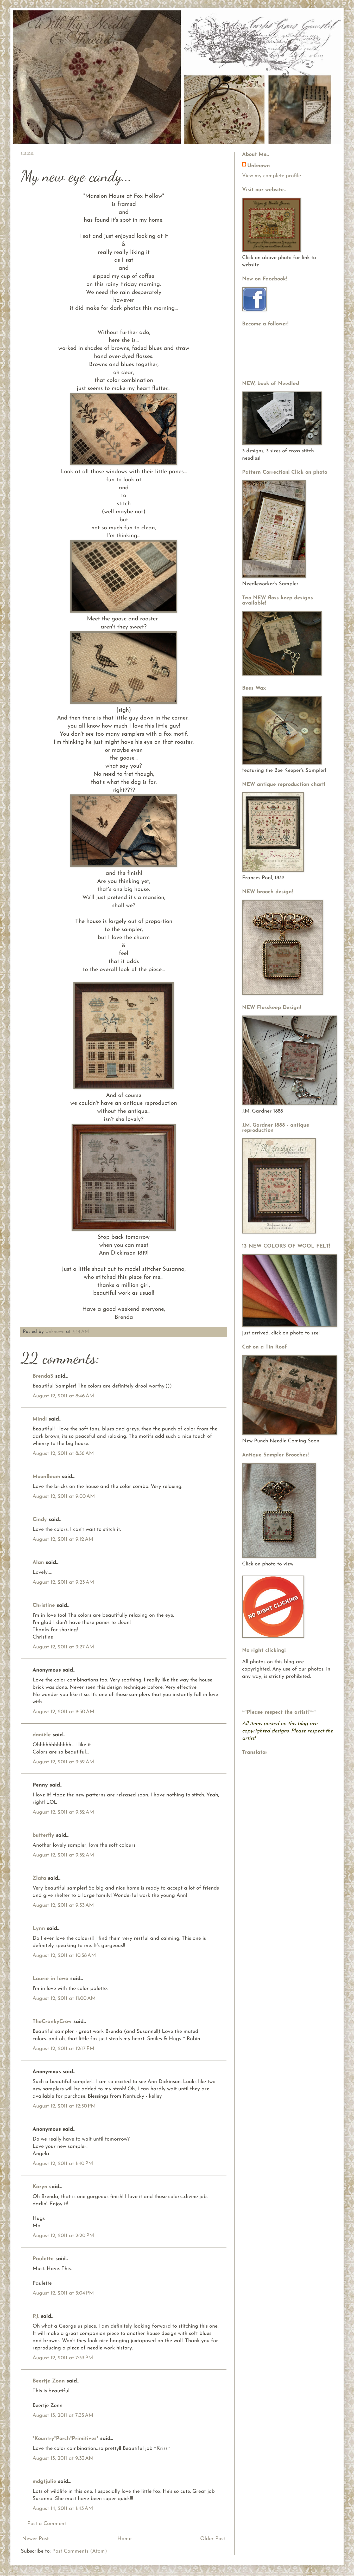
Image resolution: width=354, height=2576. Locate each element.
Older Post (212, 2538)
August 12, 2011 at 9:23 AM (63, 1582)
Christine (44, 1605)
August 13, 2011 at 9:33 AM (63, 2458)
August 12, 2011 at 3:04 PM (63, 2293)
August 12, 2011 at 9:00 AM (64, 1496)
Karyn (40, 2186)
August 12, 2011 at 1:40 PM (63, 2163)
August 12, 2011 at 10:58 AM (64, 1955)
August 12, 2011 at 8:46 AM (63, 1396)
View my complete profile (271, 175)
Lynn (39, 1928)
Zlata (39, 1878)
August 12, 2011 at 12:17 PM (63, 2048)
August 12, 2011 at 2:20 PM (63, 2235)
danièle (42, 1735)
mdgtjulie (44, 2481)
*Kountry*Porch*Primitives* (65, 2438)
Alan (38, 1562)
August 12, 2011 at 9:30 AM (63, 1711)
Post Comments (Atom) (79, 2551)
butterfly (43, 1835)
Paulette (43, 2259)
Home (124, 2538)
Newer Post (35, 2538)
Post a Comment (46, 2523)
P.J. (36, 2316)
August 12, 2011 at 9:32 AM (63, 1762)
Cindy (40, 1519)
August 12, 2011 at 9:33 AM (63, 1905)
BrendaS (43, 1376)
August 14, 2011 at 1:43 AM (63, 2508)
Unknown (55, 1331)
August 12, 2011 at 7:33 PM (63, 2358)
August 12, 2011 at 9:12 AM (63, 1539)
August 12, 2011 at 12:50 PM (64, 2106)
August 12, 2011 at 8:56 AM (63, 1453)
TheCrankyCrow (52, 2021)
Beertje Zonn (49, 2381)
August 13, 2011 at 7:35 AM (63, 2415)
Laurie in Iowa (50, 1978)
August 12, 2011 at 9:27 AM (63, 1647)
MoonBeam (46, 1476)
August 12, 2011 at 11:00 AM (64, 1998)
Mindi (40, 1419)
